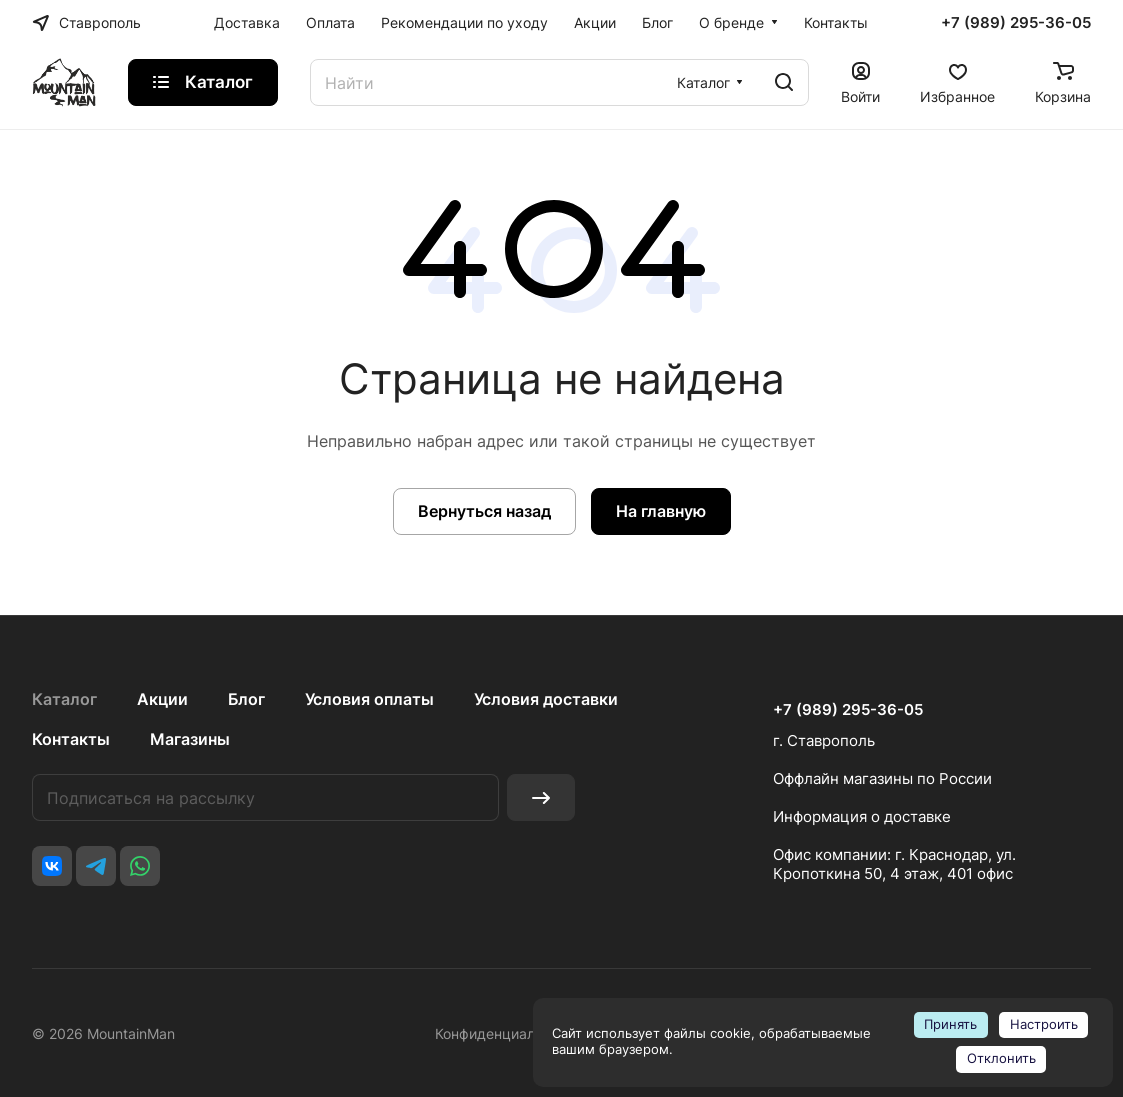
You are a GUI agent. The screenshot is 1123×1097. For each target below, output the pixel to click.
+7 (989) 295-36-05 (1016, 23)
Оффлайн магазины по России (882, 778)
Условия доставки (546, 699)
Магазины (190, 739)
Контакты (71, 739)
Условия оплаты (369, 699)
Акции (162, 699)
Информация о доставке (862, 816)
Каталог (64, 699)
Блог (246, 699)
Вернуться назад (484, 511)
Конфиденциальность (508, 1033)
